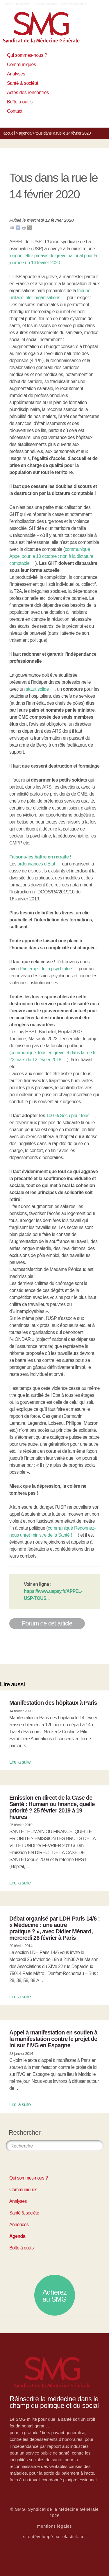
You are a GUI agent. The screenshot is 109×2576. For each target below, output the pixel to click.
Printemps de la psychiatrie (46, 968)
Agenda (25, 133)
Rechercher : (26, 2132)
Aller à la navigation (16, 4)
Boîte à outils (20, 101)
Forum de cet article (47, 1623)
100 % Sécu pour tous (67, 1115)
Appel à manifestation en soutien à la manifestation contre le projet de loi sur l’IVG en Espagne (53, 2038)
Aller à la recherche (74, 4)
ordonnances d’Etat (36, 863)
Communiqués (21, 64)
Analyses (16, 73)
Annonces (18, 2224)
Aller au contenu (45, 4)
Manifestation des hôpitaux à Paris (53, 1702)
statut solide (37, 689)
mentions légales (54, 2526)
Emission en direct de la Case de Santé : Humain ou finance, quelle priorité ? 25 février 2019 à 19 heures (52, 1807)
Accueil (9, 133)
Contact (14, 111)
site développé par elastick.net (54, 2536)
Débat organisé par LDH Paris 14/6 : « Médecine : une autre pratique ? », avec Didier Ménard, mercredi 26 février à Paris (54, 1928)
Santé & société (22, 83)
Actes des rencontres (28, 92)
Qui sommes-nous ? (27, 55)
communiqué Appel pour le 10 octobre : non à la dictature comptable (51, 556)
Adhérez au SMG (54, 2295)
